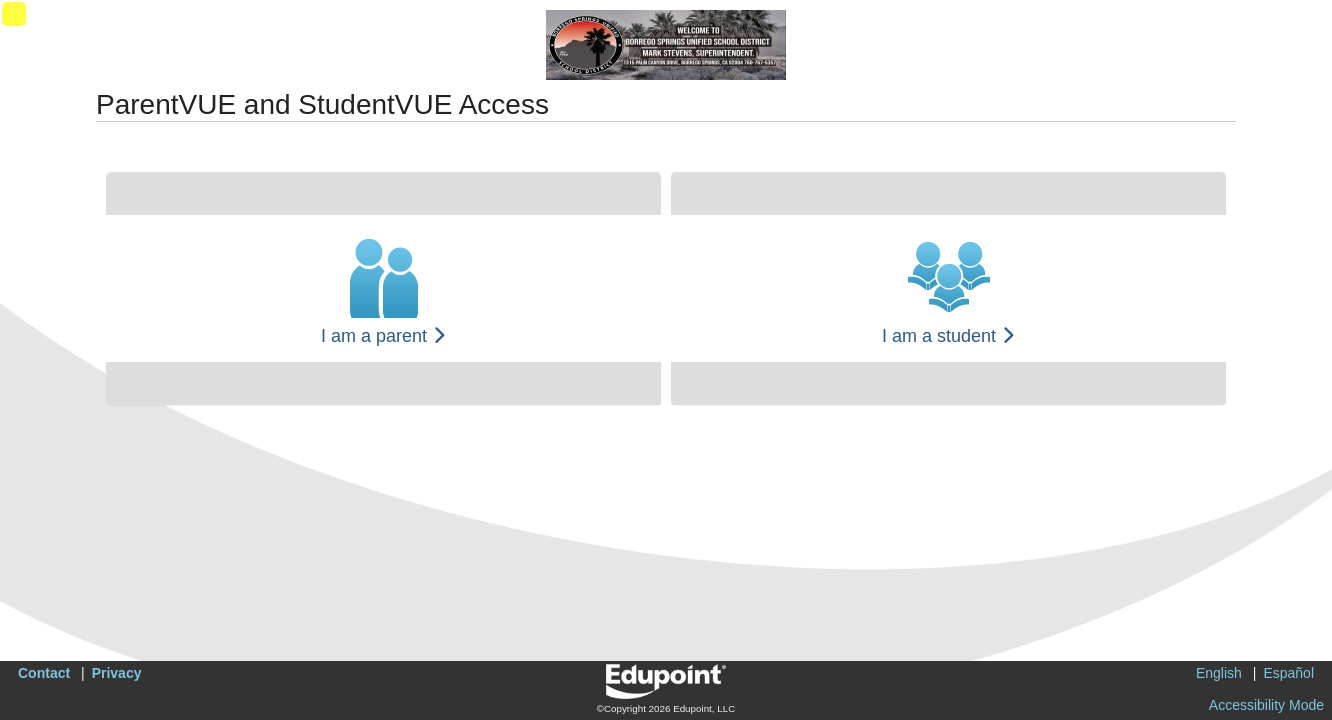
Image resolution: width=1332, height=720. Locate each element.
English (1219, 673)
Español (1288, 673)
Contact (44, 673)
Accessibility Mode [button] (1266, 705)
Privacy (117, 673)
